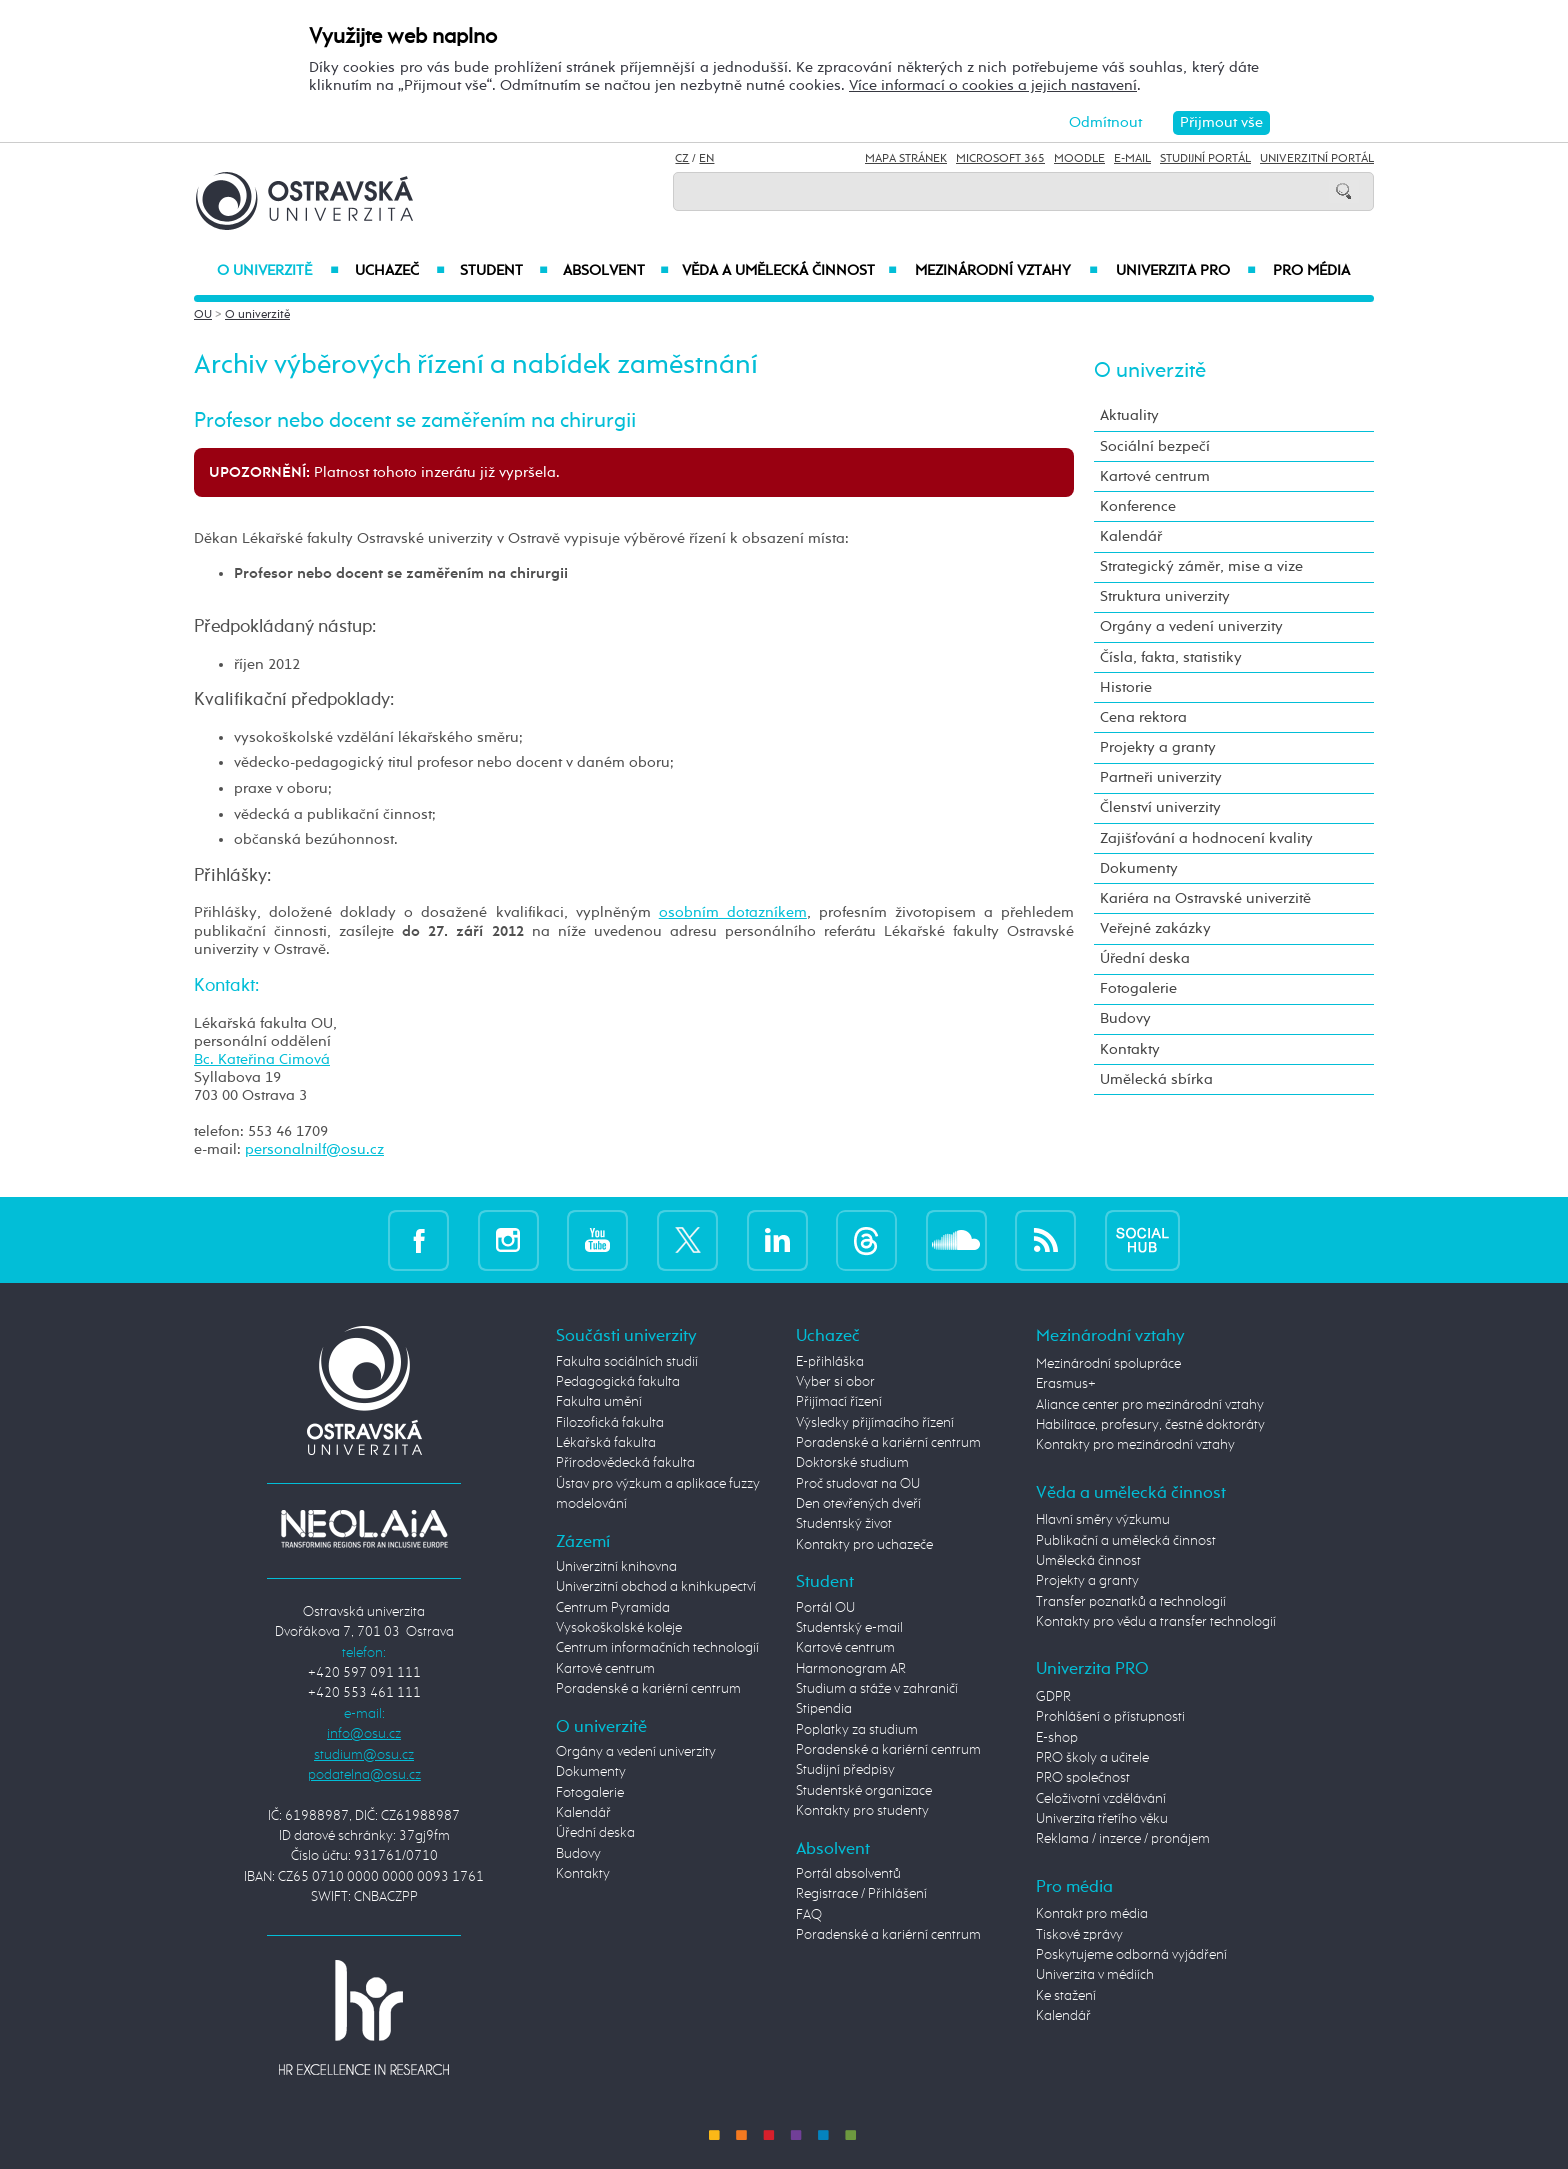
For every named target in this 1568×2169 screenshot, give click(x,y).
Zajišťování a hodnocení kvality (1206, 838)
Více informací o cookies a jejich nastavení (993, 85)
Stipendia (824, 1709)
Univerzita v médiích (1095, 1975)
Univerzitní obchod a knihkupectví (656, 1587)
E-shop (1057, 1738)
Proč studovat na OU (858, 1484)
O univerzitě (278, 271)
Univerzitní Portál (1317, 159)
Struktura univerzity (1165, 596)
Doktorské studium (852, 1463)
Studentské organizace (864, 1791)
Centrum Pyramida (613, 1608)
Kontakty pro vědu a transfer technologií (1156, 1622)
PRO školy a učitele (1092, 1758)
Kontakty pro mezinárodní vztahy (1135, 1445)
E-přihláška (830, 1362)
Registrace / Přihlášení (861, 1894)
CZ (682, 159)
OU (203, 315)
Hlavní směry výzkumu (1103, 1520)
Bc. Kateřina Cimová (262, 1059)
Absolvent (616, 271)
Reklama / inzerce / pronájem (1123, 1839)
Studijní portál (1205, 159)
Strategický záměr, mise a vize (1201, 566)
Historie (1126, 687)
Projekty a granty (1158, 747)
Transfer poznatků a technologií (1131, 1602)
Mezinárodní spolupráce (1108, 1364)
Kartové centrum (1155, 476)
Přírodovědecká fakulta (625, 1463)
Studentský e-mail (849, 1628)
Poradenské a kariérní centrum (648, 1689)
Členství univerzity (1160, 807)
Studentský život (844, 1524)
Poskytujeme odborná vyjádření (1131, 1955)
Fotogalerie (1138, 988)
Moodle (1079, 159)
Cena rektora (1143, 717)
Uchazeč (399, 271)
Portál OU (825, 1608)
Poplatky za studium (857, 1730)
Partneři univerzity (1161, 777)
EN (706, 159)
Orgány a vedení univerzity (1191, 626)
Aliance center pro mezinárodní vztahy (1150, 1405)
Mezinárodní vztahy (1006, 271)
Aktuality (1129, 415)
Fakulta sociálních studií (627, 1362)
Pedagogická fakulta (618, 1382)
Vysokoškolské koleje (619, 1628)
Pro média (1311, 271)
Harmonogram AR (851, 1669)
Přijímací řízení (839, 1402)
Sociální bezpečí (1155, 446)
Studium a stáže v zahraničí (877, 1689)
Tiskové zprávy (1079, 1935)
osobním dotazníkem (733, 912)
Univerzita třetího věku (1102, 1819)
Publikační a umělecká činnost (1126, 1541)
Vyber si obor (835, 1382)
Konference (1138, 506)
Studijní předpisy (845, 1770)
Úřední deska (1145, 958)
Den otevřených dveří (858, 1504)
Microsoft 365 (1000, 159)
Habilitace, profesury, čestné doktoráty (1150, 1425)
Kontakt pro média (1092, 1914)
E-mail (1132, 159)
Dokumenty (1139, 868)
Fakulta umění (599, 1402)
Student (504, 271)
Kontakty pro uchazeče (864, 1545)
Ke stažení (1066, 1996)
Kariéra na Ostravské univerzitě (1205, 898)
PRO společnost (1083, 1778)
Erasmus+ (1066, 1384)
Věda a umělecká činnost (789, 271)
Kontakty (1130, 1049)
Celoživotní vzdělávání (1101, 1799)
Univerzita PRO (1186, 271)
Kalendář (1131, 536)
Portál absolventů (848, 1874)
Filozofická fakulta (610, 1423)
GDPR (1053, 1697)
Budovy (1125, 1018)
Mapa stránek (906, 159)
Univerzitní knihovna (616, 1567)
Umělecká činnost (1088, 1561)
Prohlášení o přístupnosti (1110, 1717)
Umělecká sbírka (1156, 1079)
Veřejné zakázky (1155, 928)
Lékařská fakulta (606, 1443)
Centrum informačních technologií (657, 1648)
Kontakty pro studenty (862, 1811)
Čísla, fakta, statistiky (1171, 657)
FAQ (809, 1915)
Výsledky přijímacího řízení (875, 1423)
